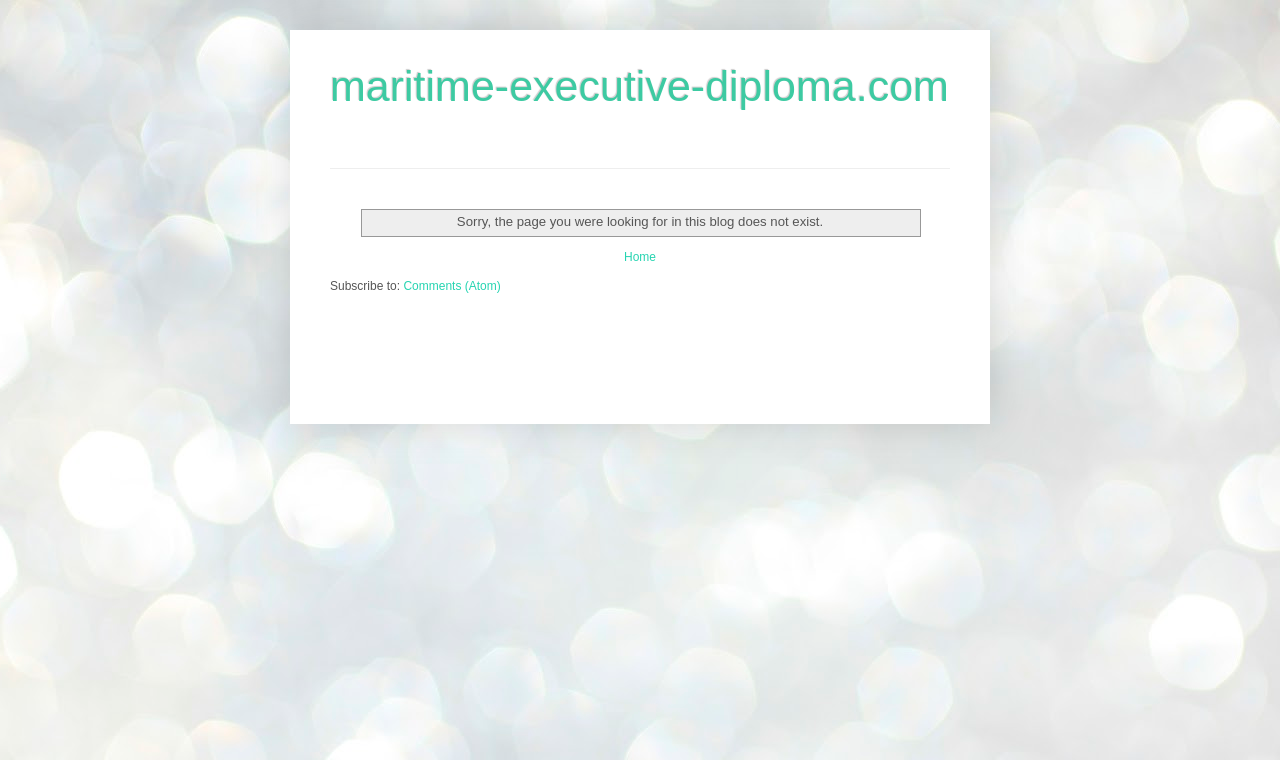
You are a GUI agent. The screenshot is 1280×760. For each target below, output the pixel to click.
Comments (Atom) (451, 286)
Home (640, 257)
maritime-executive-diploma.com (639, 86)
